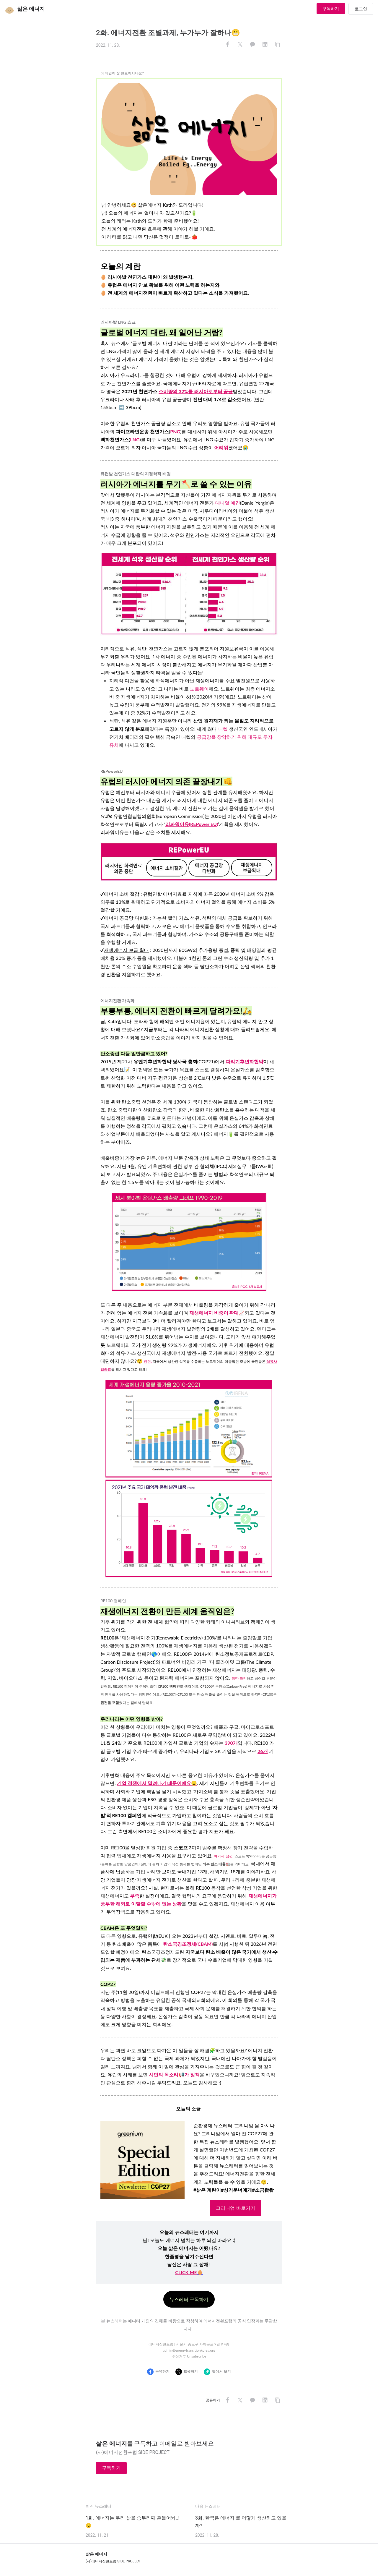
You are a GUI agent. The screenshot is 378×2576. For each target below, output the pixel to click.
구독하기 (330, 8)
